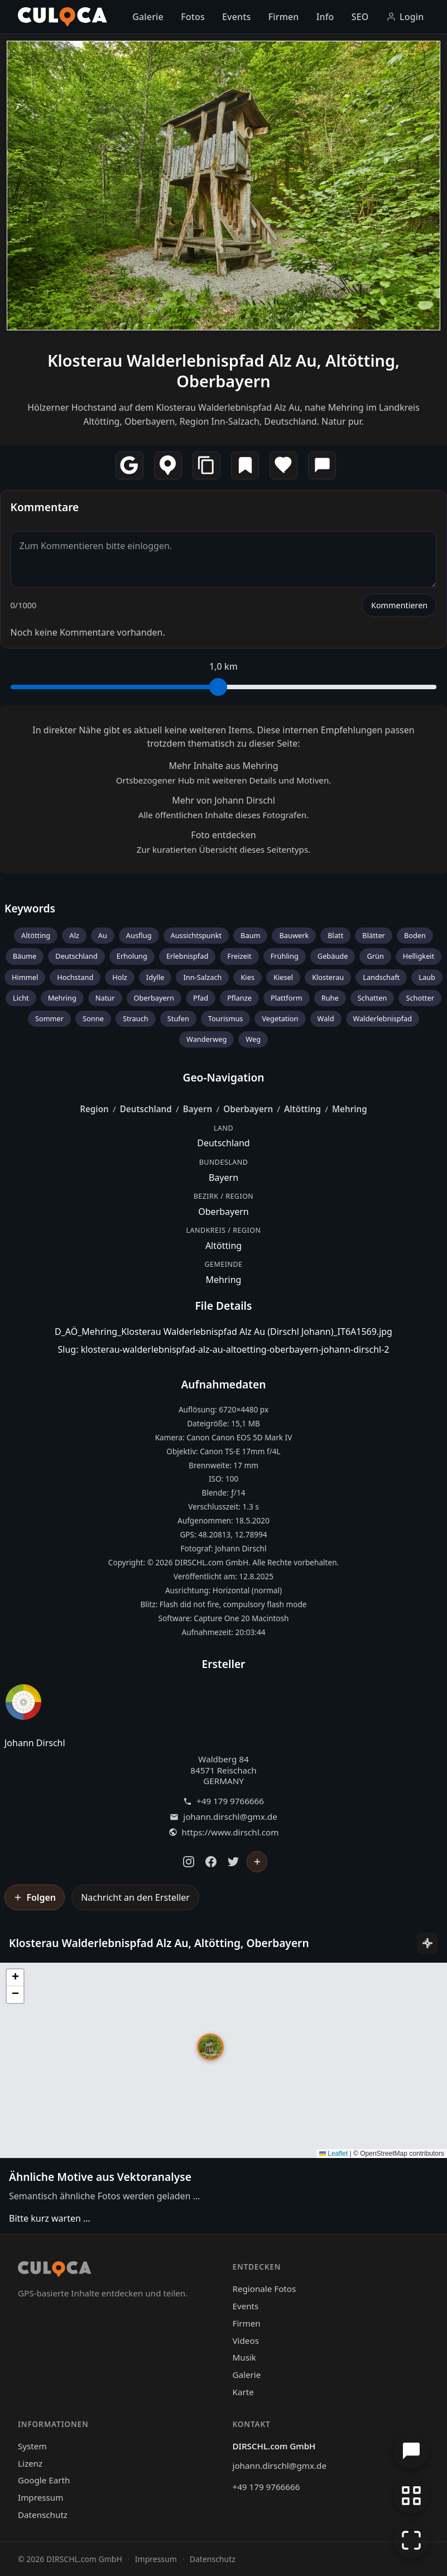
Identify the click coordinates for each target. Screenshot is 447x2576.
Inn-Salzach (202, 977)
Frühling (285, 956)
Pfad (200, 998)
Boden (415, 935)
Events (236, 17)
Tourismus (225, 1018)
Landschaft (381, 977)
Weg (253, 1039)
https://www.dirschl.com (230, 1832)
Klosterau (328, 977)
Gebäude (333, 956)
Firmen (283, 17)
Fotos (193, 17)
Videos (246, 2340)
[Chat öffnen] (411, 2451)
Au (102, 935)
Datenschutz (43, 2514)
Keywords (29, 908)
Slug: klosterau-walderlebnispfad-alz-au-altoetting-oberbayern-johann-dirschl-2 (224, 1349)
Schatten (372, 998)
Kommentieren (399, 605)
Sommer (49, 1018)
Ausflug (139, 935)
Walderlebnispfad (382, 1018)
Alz (74, 935)
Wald (326, 1018)
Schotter (420, 998)
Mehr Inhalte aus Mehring (223, 766)
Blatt (335, 935)
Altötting (35, 935)
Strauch (135, 1018)
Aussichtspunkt (196, 935)
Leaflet (333, 2153)
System (32, 2446)
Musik (244, 2357)
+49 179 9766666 (230, 1801)
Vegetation (280, 1018)
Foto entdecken (223, 835)
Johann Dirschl (34, 1743)
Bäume (25, 956)
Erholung (132, 956)
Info (325, 17)
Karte (243, 2391)
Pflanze (239, 998)
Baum (250, 935)
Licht (21, 998)
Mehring (62, 998)
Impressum (40, 2497)
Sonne (93, 1018)
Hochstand (75, 977)
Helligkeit (418, 956)
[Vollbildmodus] (411, 2540)
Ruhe (330, 998)
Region (94, 1108)
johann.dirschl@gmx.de (230, 1816)
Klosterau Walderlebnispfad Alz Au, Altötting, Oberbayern (223, 370)
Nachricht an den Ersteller (135, 1897)
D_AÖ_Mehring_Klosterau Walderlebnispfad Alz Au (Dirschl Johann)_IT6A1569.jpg (223, 1331)
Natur (105, 998)
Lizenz (30, 2463)
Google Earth (44, 2480)
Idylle (155, 977)
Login (405, 17)
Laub (427, 977)
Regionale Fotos (264, 2288)
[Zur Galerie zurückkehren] (411, 2495)
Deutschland (76, 956)
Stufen (178, 1018)
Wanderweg (206, 1039)
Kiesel (283, 977)
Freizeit (239, 956)
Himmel (25, 977)
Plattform (286, 998)
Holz (119, 977)
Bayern (197, 1108)
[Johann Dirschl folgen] (257, 1861)
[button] (210, 2047)
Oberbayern (154, 998)
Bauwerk (294, 935)
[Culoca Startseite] (62, 16)
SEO (360, 17)
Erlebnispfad (187, 956)
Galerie (148, 17)
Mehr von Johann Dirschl (223, 800)
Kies (247, 977)
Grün (375, 956)
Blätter (373, 935)
